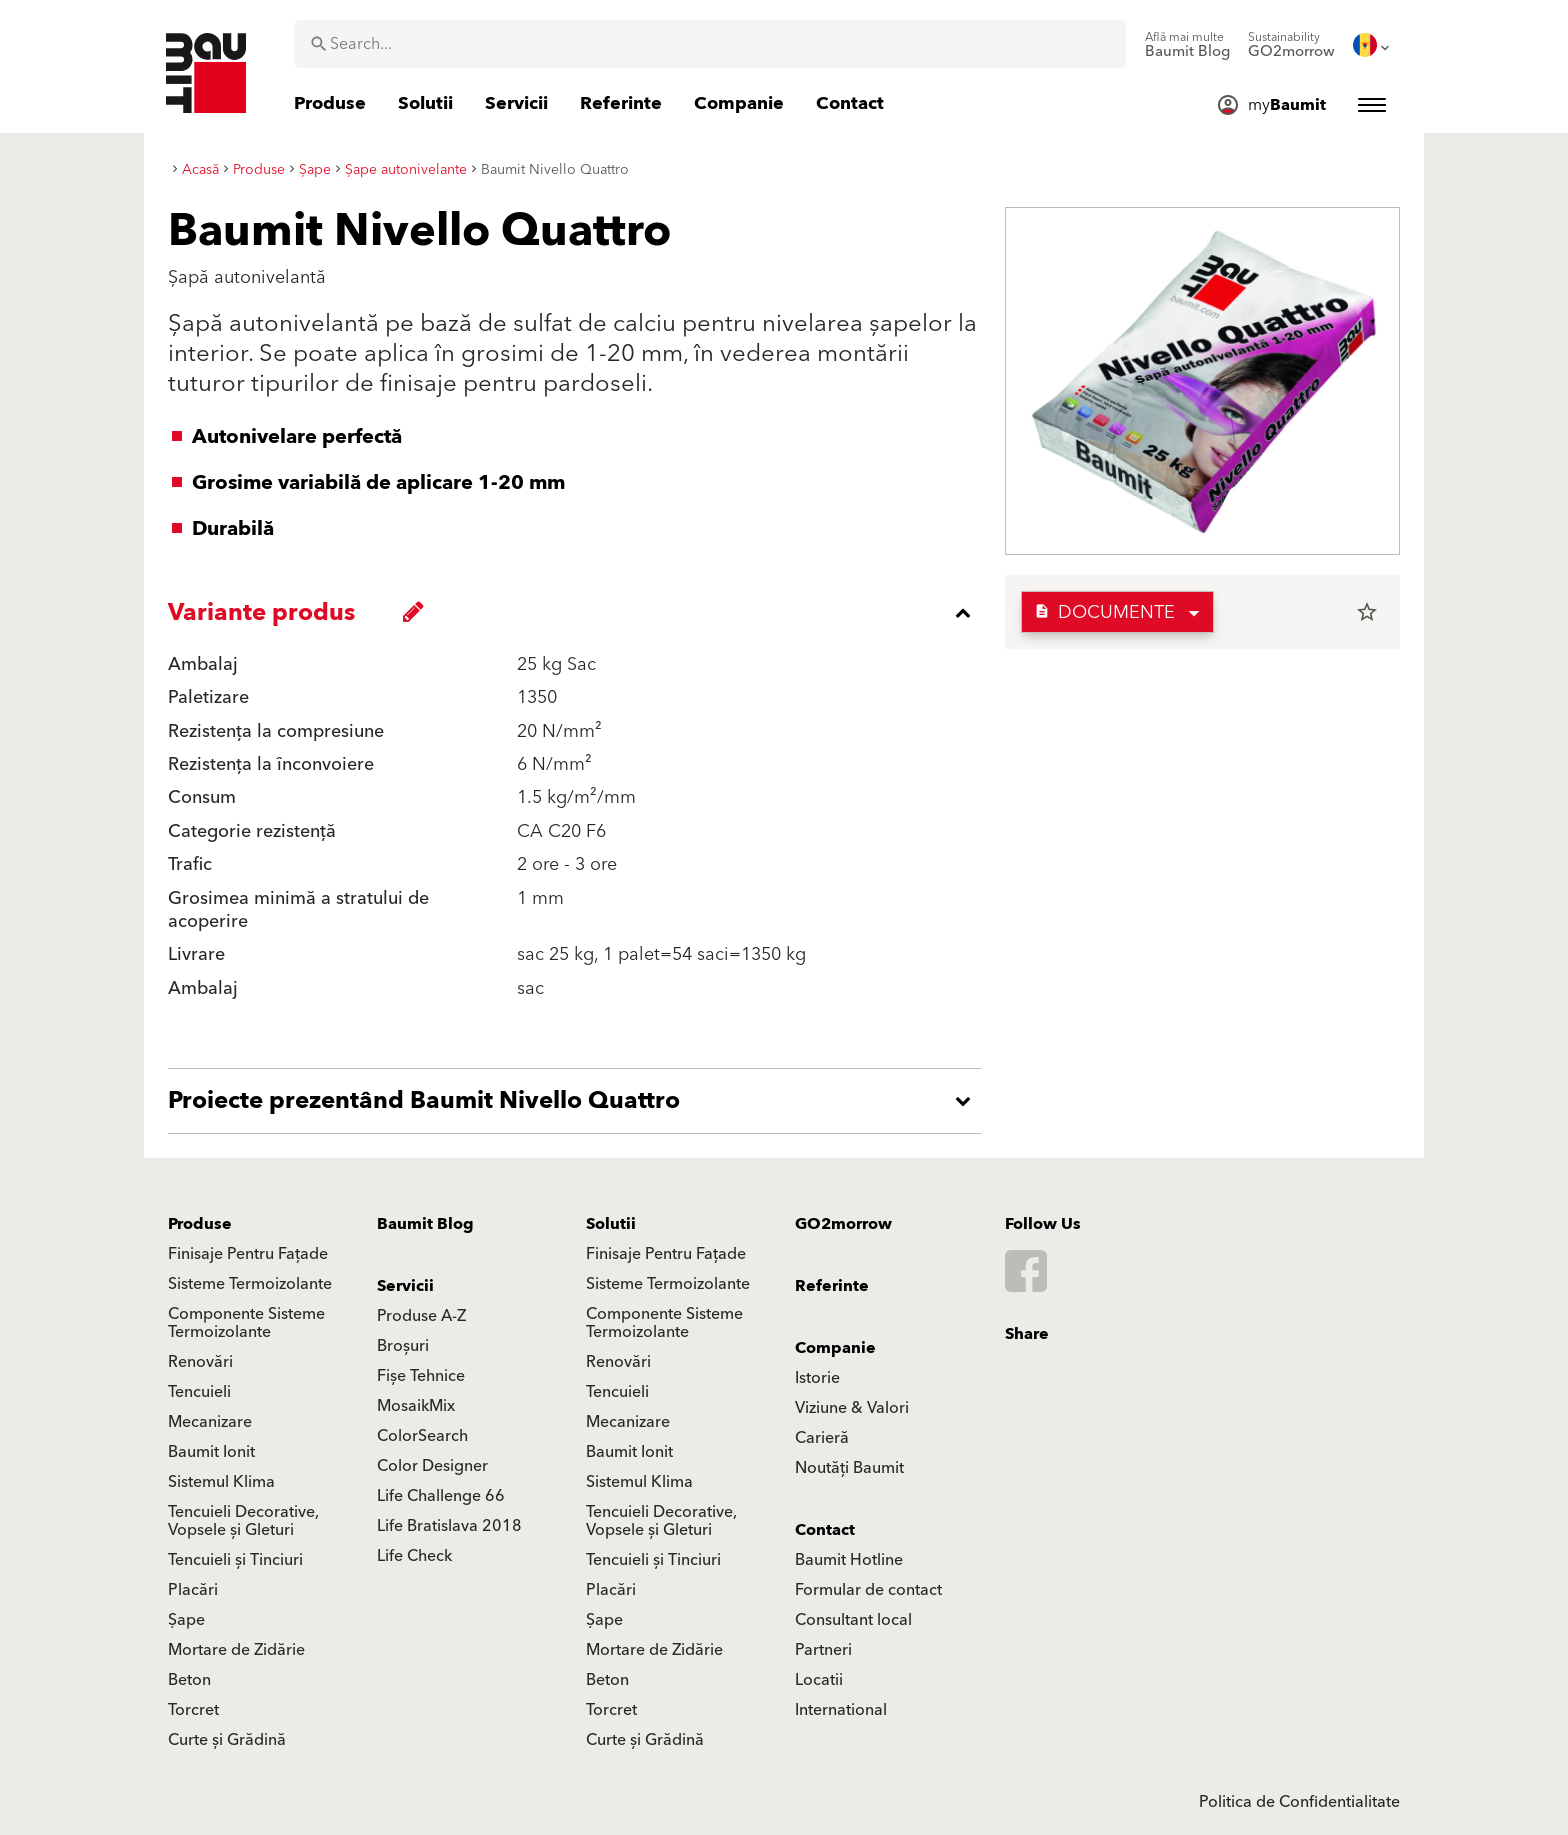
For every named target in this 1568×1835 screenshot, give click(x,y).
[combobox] (710, 44)
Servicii (405, 1286)
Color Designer (432, 1466)
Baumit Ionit (211, 1452)
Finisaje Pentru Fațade (248, 1254)
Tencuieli (199, 1392)
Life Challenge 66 (441, 1496)
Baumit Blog (425, 1224)
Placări (193, 1590)
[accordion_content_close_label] (579, 613)
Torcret (193, 1710)
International (841, 1710)
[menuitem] (1187, 45)
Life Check (414, 1556)
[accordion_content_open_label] (579, 1101)
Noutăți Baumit (849, 1468)
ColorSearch (422, 1436)
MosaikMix (416, 1406)
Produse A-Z (421, 1316)
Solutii (611, 1224)
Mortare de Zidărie (236, 1650)
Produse (200, 1224)
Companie (835, 1348)
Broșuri (403, 1346)
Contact (825, 1530)
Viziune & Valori (852, 1408)
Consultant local (853, 1620)
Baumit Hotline (849, 1560)
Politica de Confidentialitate (1299, 1802)
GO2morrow (843, 1224)
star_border (1367, 612)
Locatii (819, 1680)
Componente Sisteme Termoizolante (246, 1323)
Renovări (200, 1362)
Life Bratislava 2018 (449, 1526)
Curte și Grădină (227, 1740)
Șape (186, 1620)
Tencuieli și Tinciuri (235, 1560)
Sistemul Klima (221, 1482)
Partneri (823, 1650)
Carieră (822, 1438)
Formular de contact (868, 1590)
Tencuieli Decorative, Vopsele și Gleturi (243, 1521)
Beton (189, 1680)
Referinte (832, 1286)
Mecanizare (210, 1422)
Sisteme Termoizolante (250, 1284)
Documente (1104, 612)
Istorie (817, 1378)
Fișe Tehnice (421, 1376)
